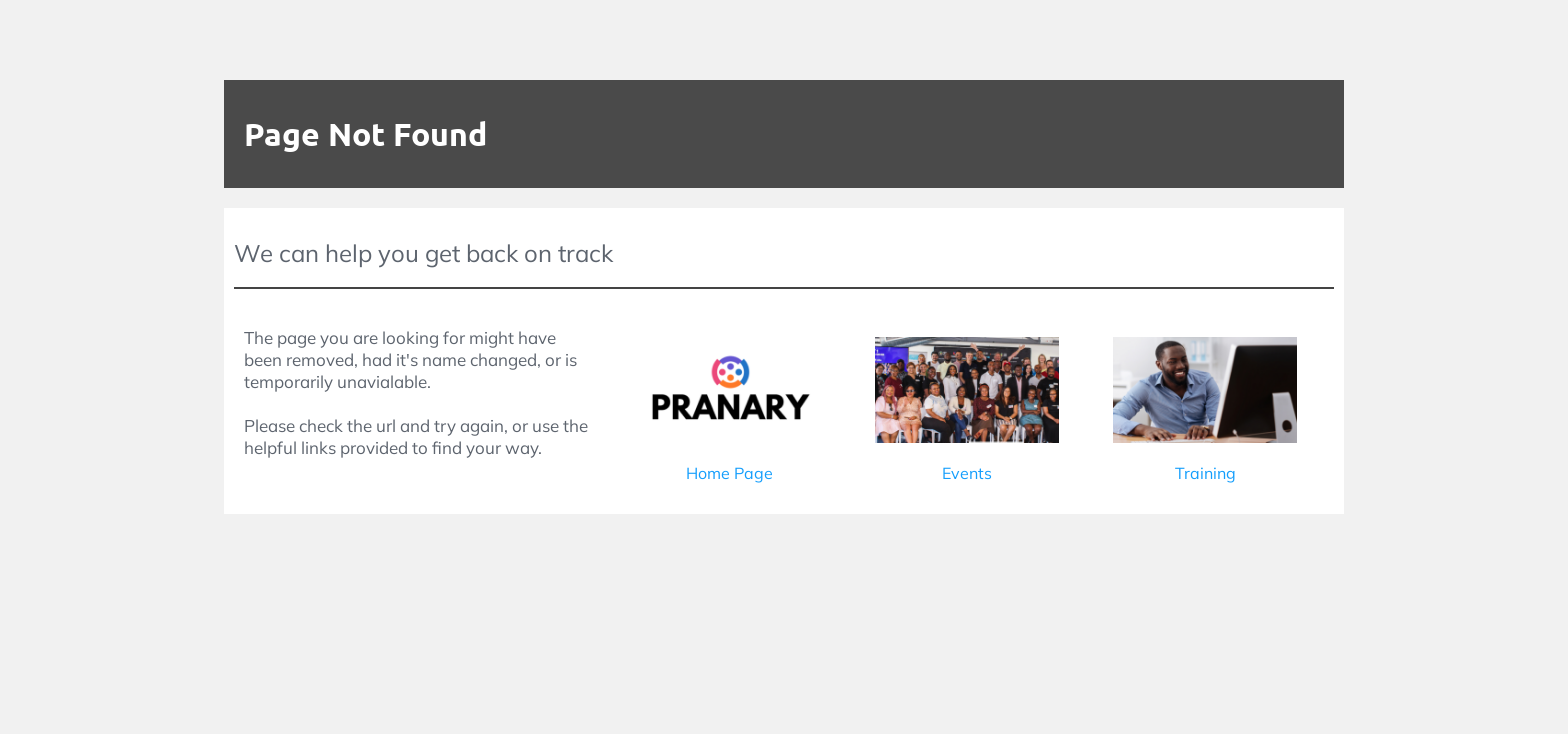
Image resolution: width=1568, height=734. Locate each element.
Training (1205, 473)
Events (967, 473)
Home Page (729, 473)
